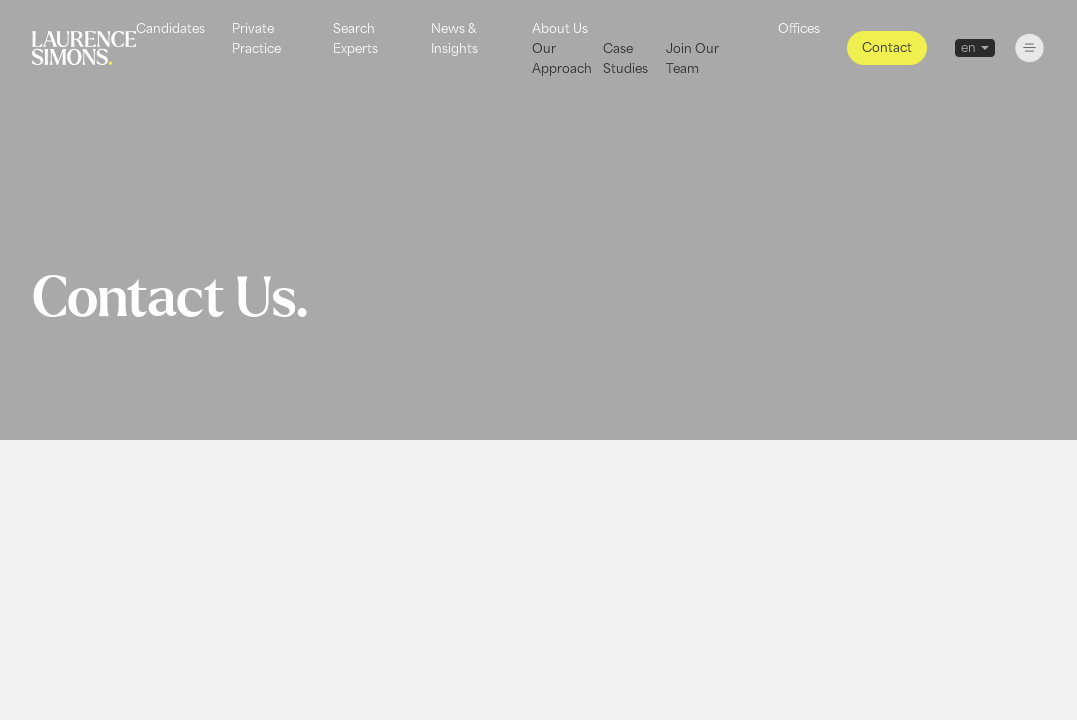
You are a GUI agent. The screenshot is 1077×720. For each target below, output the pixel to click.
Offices (799, 28)
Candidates (170, 28)
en (968, 47)
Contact (887, 47)
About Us (560, 28)
